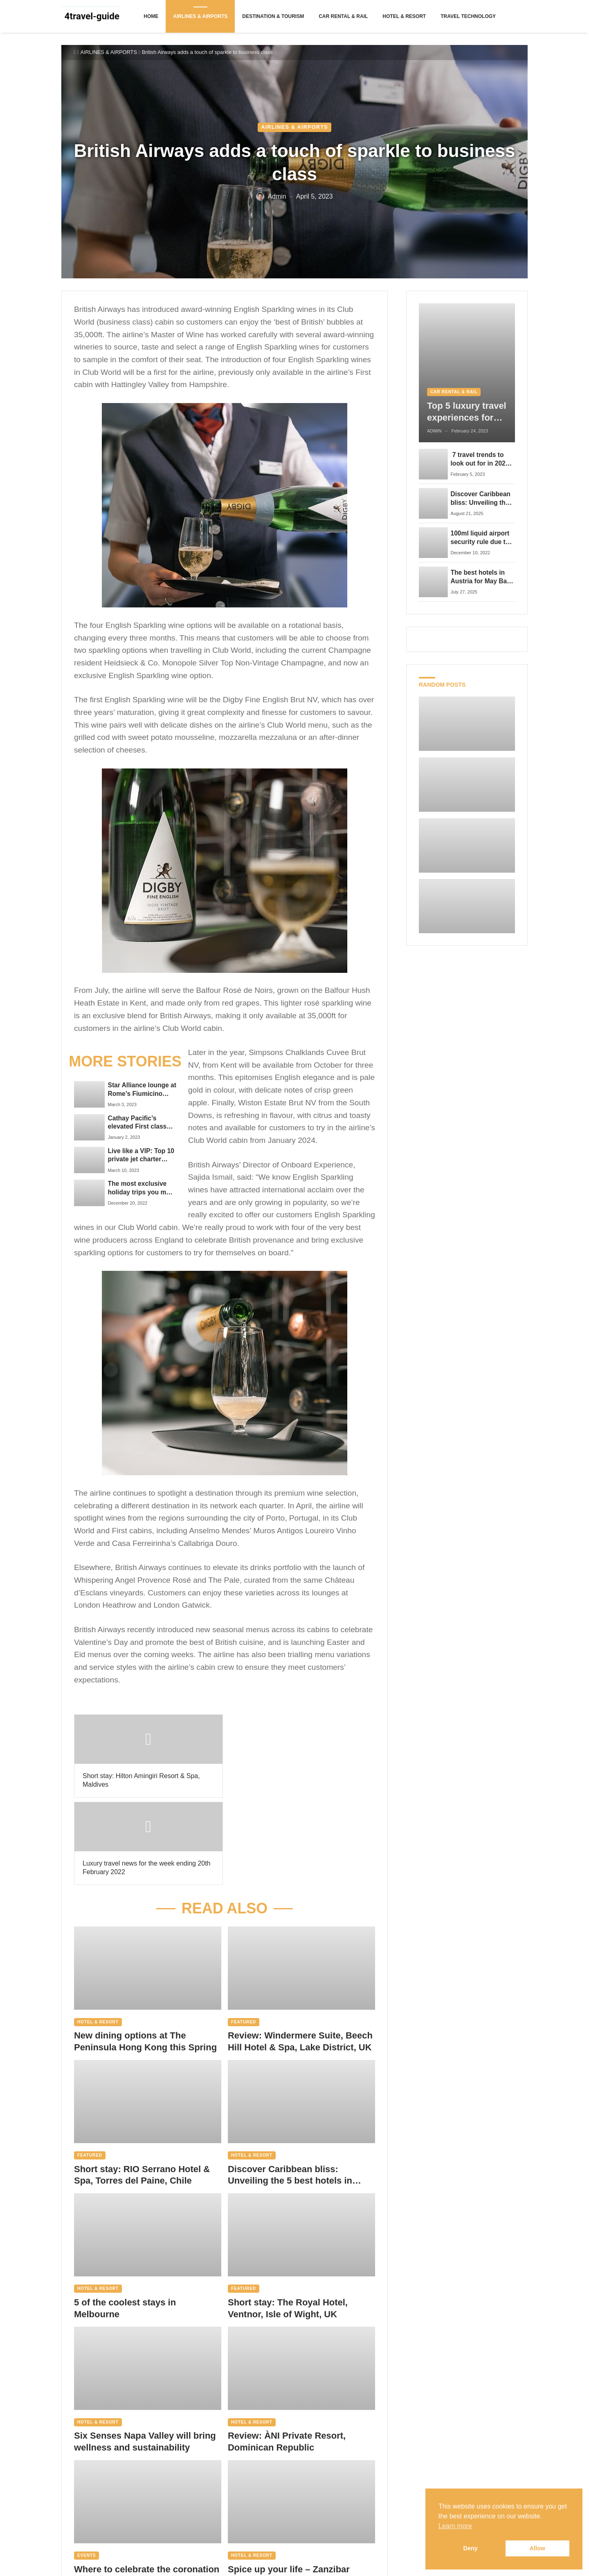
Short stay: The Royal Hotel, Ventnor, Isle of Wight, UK (288, 2221)
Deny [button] (470, 2548)
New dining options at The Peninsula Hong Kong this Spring (145, 1954)
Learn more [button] (455, 2525)
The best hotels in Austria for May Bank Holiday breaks (483, 577)
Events (86, 2468)
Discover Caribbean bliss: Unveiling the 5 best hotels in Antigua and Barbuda (290, 2087)
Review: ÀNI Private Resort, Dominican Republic (287, 2354)
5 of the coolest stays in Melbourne (125, 2221)
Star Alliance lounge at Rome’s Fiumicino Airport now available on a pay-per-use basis (140, 1090)
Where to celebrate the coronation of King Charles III (147, 2488)
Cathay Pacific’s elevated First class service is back (137, 1123)
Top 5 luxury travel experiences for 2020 (466, 412)
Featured (243, 1934)
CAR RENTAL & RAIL (453, 392)
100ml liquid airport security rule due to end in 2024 (480, 538)
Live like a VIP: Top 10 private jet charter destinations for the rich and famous (141, 1155)
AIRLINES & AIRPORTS (109, 52)
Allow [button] (537, 2548)
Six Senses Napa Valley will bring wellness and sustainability (145, 2354)
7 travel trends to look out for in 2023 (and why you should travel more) (482, 459)
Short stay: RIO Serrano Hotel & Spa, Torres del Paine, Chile (142, 2087)
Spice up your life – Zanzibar (289, 2482)
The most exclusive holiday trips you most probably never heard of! (142, 1188)
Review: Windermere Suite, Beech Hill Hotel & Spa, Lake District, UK (300, 1954)
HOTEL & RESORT (98, 1934)
